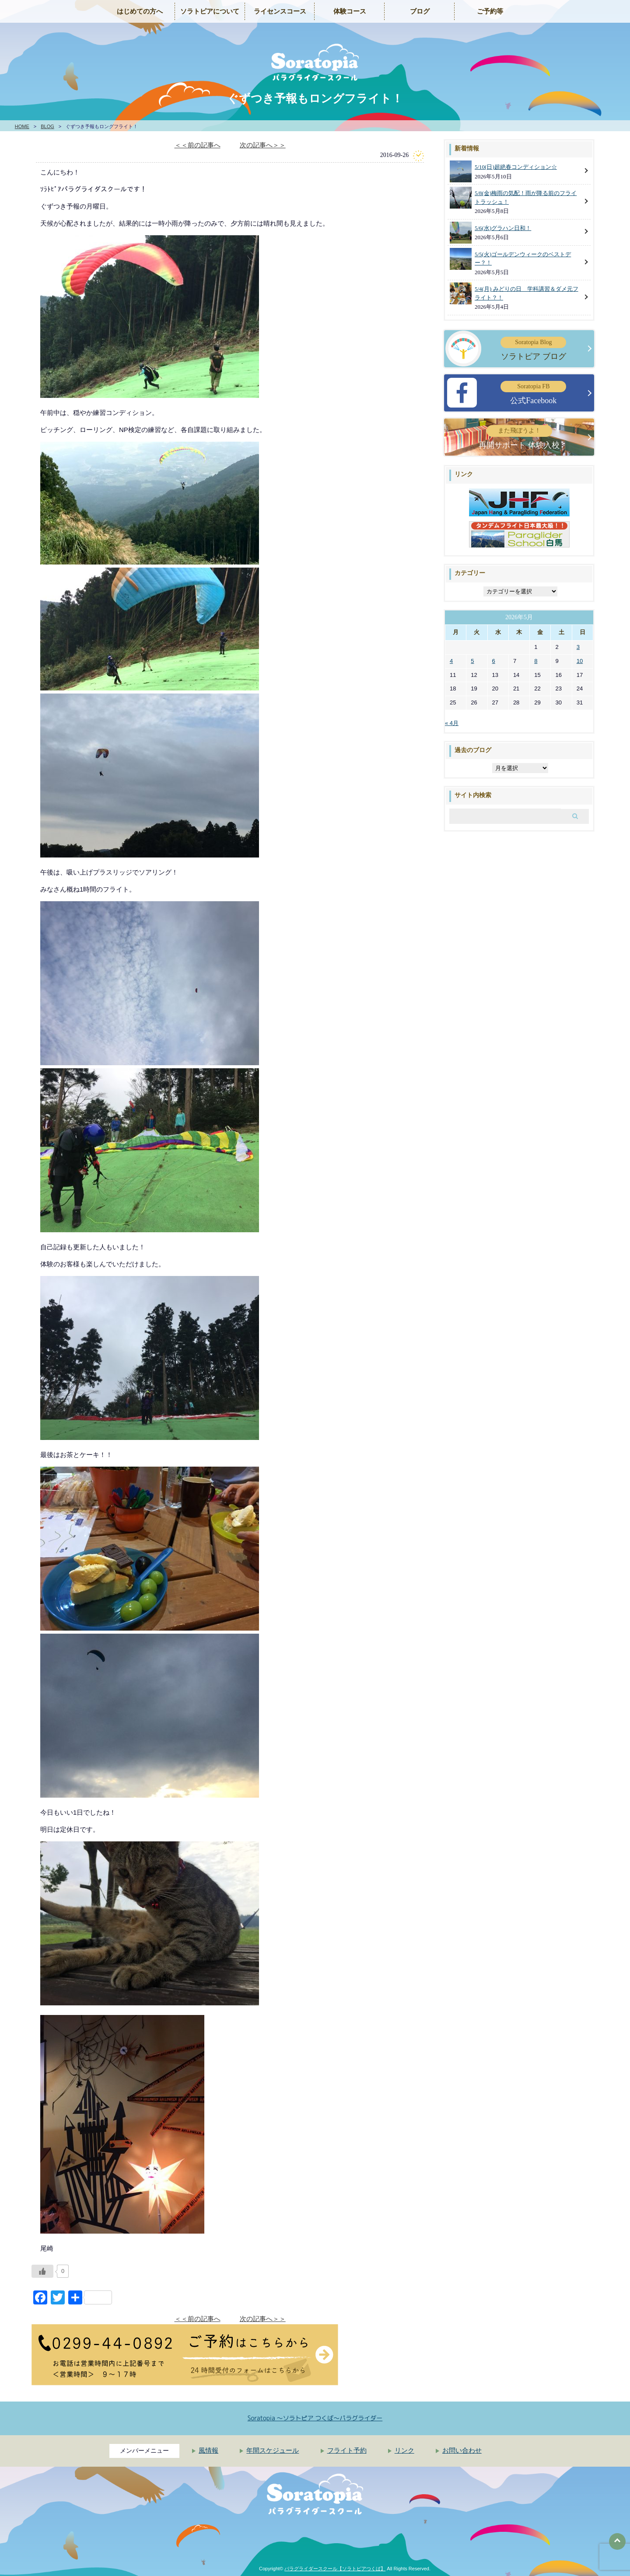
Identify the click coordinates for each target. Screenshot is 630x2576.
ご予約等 (490, 11)
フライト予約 (347, 2450)
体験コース (349, 11)
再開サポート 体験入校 (519, 437)
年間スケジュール (272, 2450)
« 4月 (451, 723)
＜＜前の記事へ (197, 145)
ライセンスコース (280, 11)
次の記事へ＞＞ (263, 145)
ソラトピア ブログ (533, 349)
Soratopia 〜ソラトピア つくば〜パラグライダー (315, 2418)
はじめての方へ (140, 11)
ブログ (420, 11)
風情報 (208, 2450)
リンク (404, 2450)
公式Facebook (533, 393)
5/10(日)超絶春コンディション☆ (516, 167)
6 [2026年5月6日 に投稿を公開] (493, 661)
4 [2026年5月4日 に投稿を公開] (451, 661)
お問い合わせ (462, 2450)
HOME (22, 126)
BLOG (47, 126)
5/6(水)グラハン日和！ (503, 228)
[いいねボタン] (42, 2271)
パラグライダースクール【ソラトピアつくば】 (334, 2568)
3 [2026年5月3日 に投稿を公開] (578, 647)
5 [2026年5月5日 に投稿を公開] (472, 661)
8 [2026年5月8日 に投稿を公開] (535, 661)
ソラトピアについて (209, 11)
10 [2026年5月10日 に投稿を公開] (580, 661)
